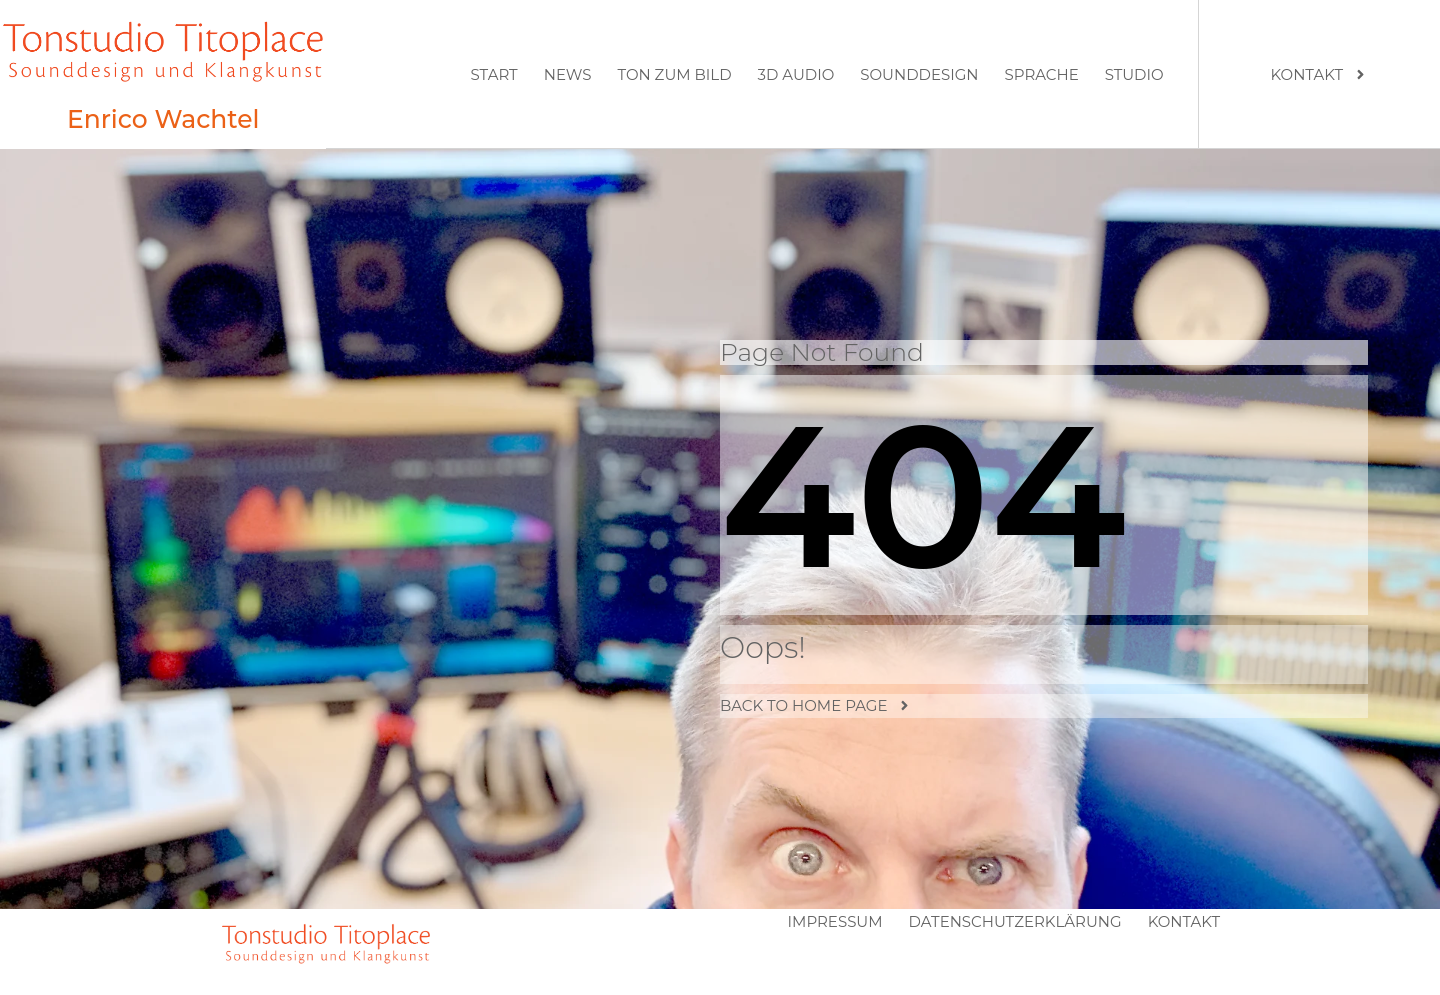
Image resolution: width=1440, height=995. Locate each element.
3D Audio (796, 74)
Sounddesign (919, 74)
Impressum (835, 921)
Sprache (1042, 74)
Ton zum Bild (674, 74)
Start (493, 74)
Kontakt (1184, 921)
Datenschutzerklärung (1015, 921)
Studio (1134, 74)
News (568, 74)
